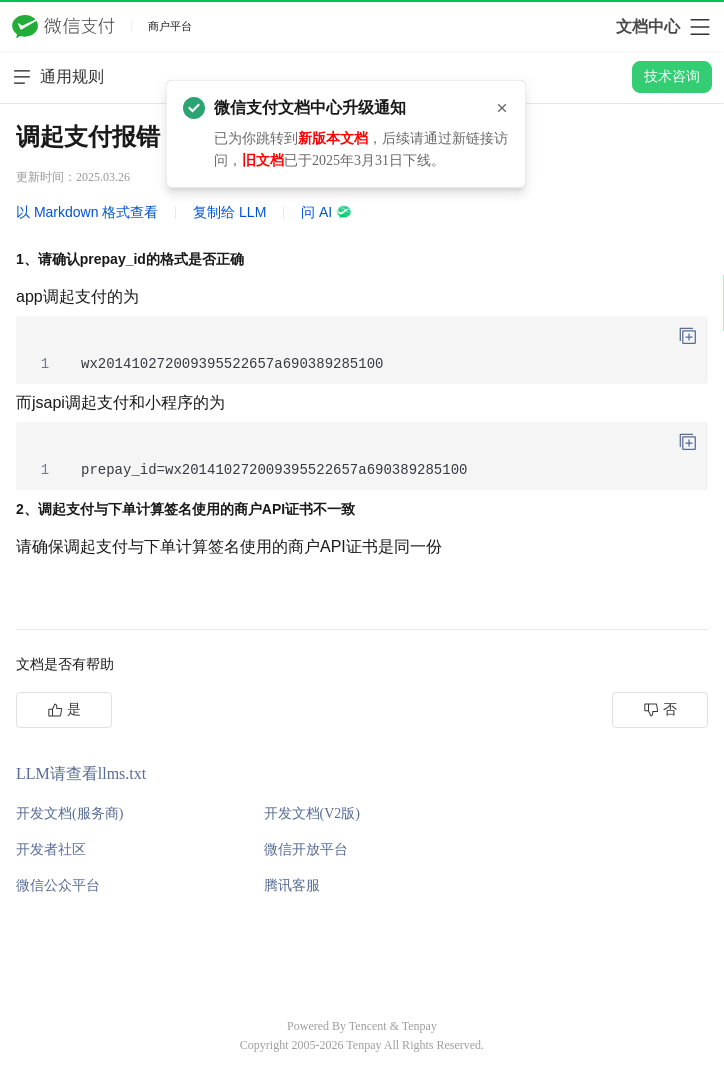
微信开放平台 (306, 849)
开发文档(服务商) (69, 813)
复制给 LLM (229, 212)
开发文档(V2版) (312, 813)
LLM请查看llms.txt (81, 773)
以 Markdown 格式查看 (87, 212)
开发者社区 (51, 849)
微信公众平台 (58, 885)
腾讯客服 (292, 885)
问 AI (326, 212)
